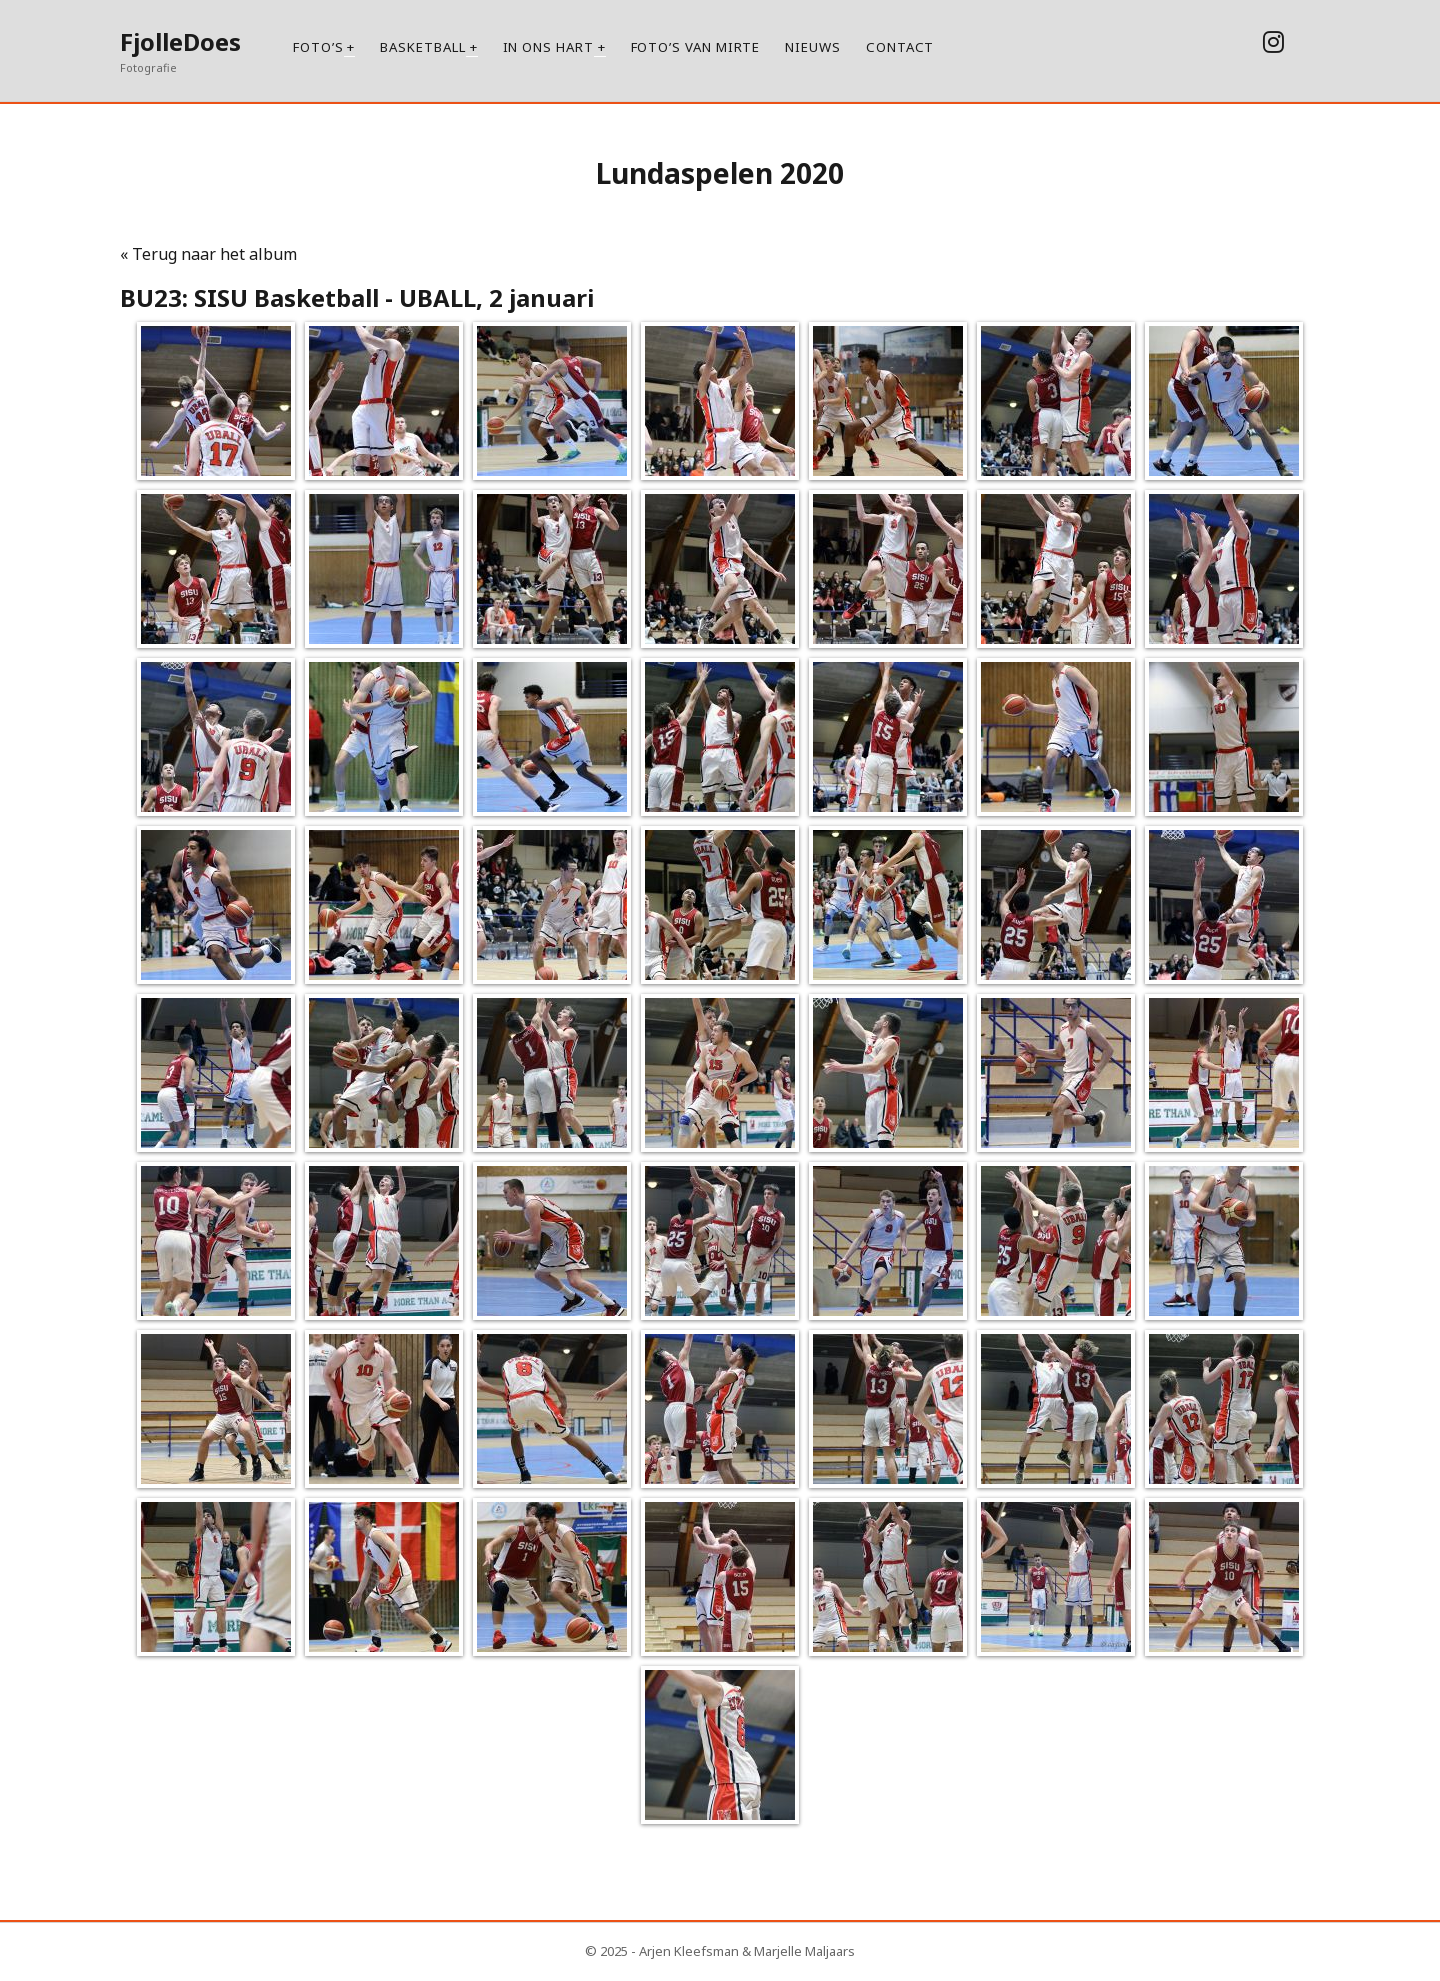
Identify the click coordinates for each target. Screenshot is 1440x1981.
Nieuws (813, 47)
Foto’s (318, 47)
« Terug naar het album (208, 254)
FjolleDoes (180, 41)
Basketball (422, 47)
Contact (900, 47)
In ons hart (548, 47)
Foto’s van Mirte (696, 47)
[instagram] (1273, 41)
